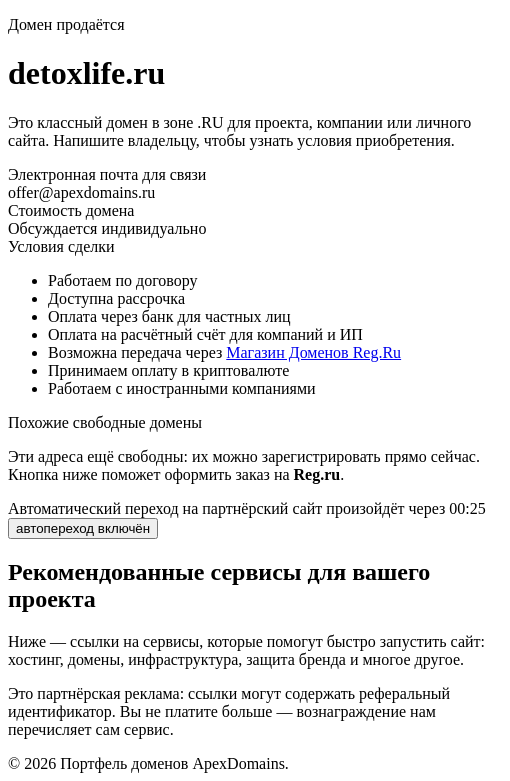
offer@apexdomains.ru (81, 192)
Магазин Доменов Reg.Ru (313, 352)
